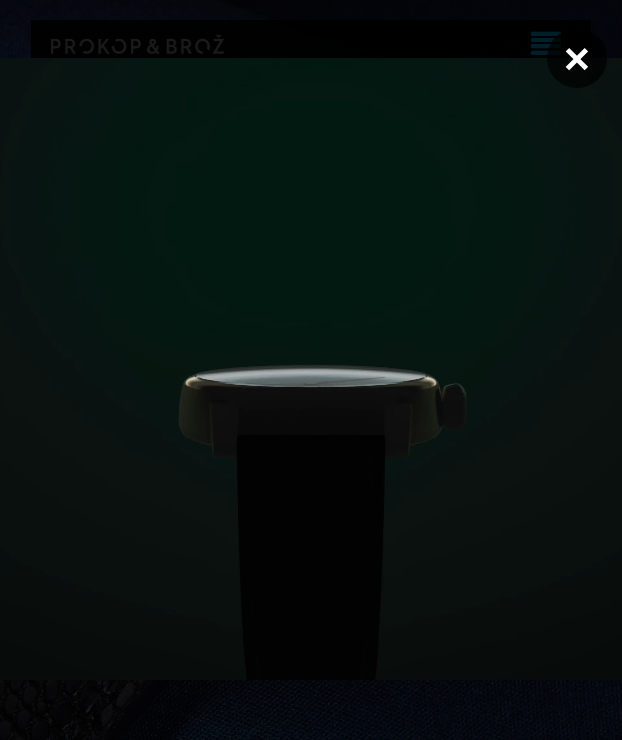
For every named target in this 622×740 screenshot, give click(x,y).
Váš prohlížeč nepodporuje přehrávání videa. (311, 369)
